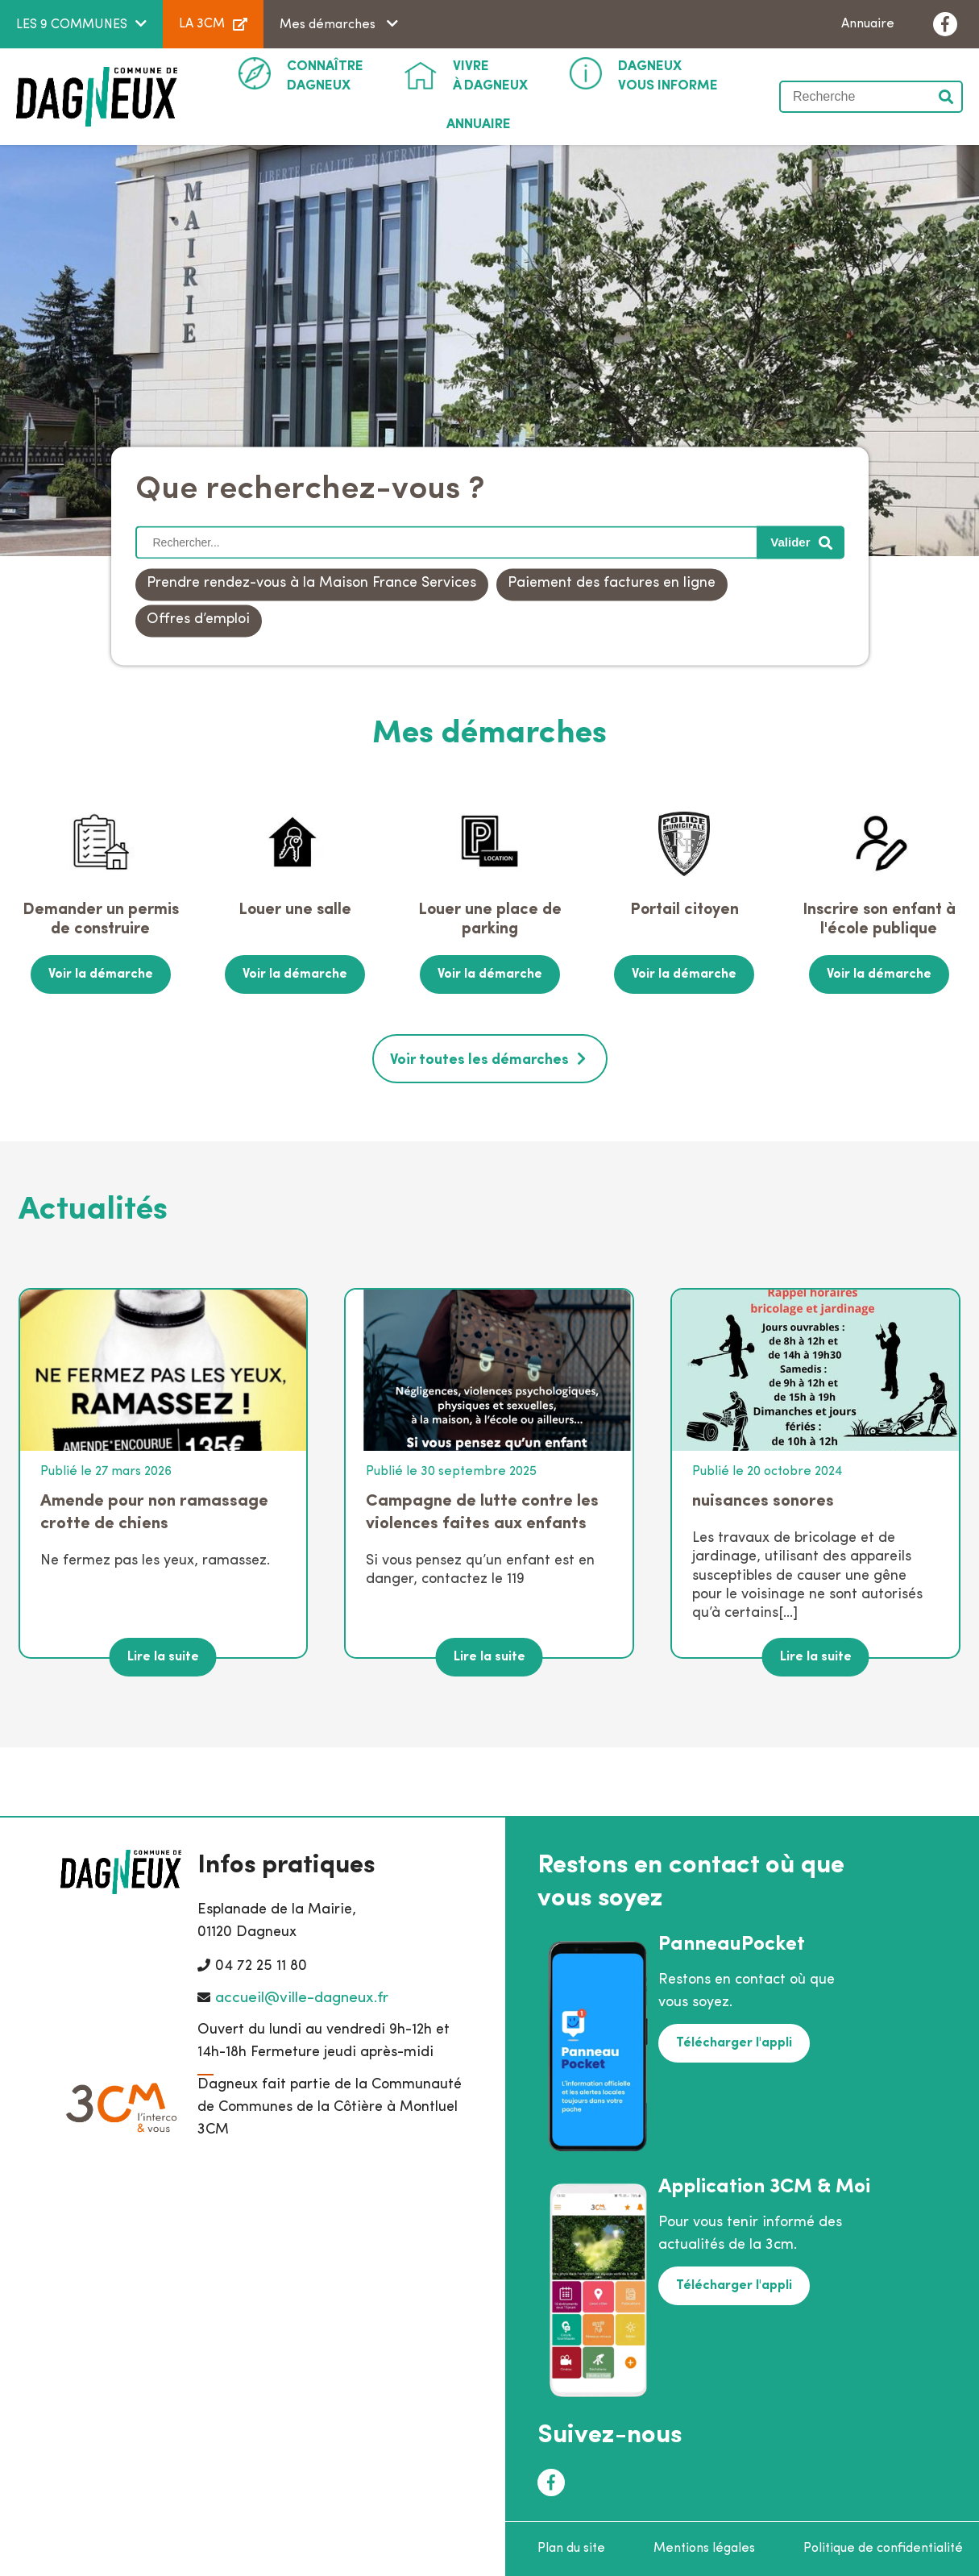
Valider (947, 97)
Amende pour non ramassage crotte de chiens (154, 1512)
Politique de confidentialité (883, 2548)
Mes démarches (329, 25)
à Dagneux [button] (490, 75)
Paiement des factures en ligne (612, 584)
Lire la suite (163, 1657)
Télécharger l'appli (734, 2043)
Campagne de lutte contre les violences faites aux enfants (482, 1512)
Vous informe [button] (668, 75)
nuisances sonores (763, 1501)
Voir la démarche (100, 974)
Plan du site (571, 2548)
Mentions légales (704, 2548)
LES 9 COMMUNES (71, 25)
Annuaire (867, 24)
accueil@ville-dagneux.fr (301, 1998)
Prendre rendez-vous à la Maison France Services (311, 584)
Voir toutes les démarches (479, 1060)
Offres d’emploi (198, 620)
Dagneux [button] (325, 75)
